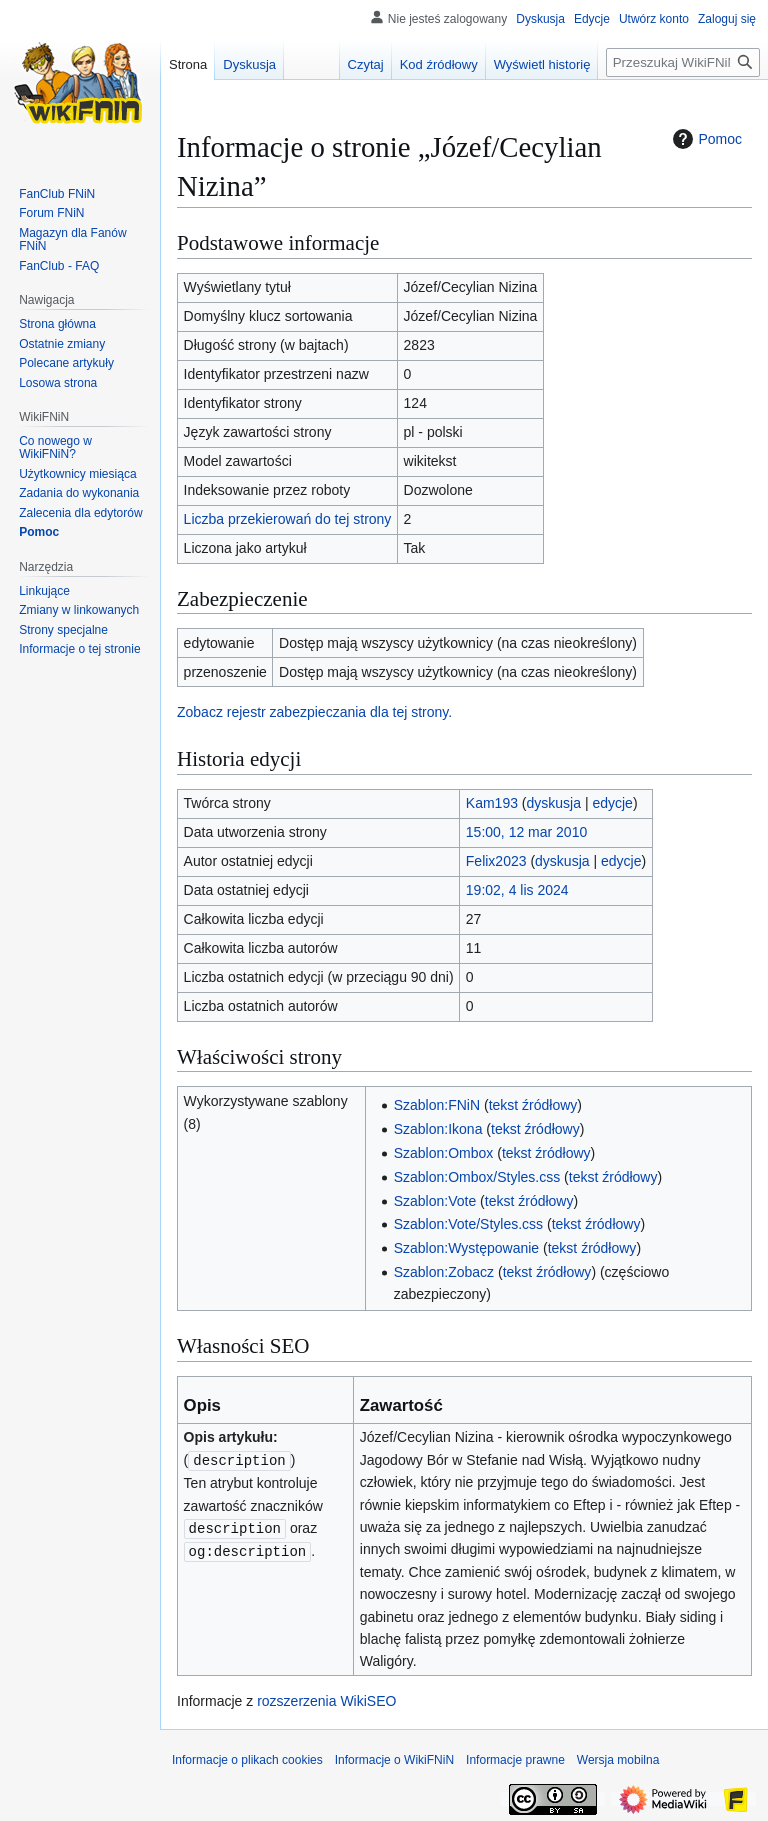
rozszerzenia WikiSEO (326, 1701)
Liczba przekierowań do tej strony (288, 519)
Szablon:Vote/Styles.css (468, 1224)
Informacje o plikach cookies (247, 1760)
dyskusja (554, 803)
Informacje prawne (515, 1760)
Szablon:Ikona (438, 1129)
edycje (612, 803)
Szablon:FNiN (437, 1105)
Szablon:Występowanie (466, 1248)
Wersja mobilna (618, 1760)
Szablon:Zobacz (444, 1272)
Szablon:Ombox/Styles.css (477, 1177)
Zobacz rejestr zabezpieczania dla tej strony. (314, 712)
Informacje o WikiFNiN (394, 1760)
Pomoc (705, 139)
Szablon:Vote (435, 1201)
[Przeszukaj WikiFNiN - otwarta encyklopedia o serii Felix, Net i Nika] (683, 62)
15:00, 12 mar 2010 (526, 832)
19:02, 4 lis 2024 (517, 890)
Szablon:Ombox (444, 1153)
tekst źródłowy (533, 1105)
